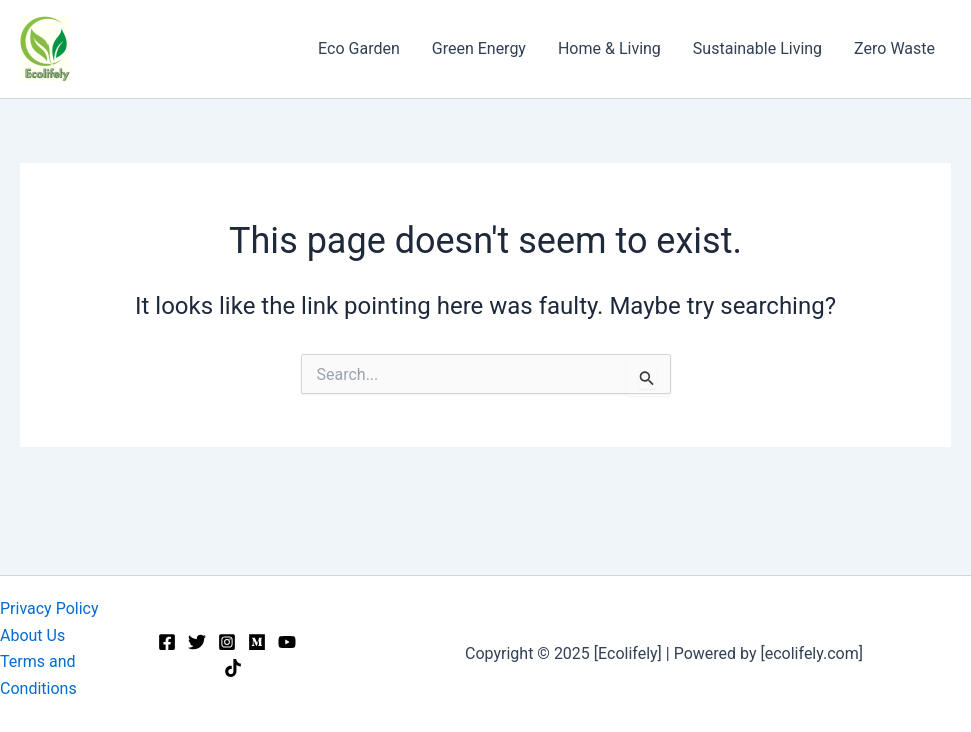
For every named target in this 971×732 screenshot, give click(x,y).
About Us (32, 635)
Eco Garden (359, 48)
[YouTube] (287, 642)
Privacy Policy (49, 608)
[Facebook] (167, 642)
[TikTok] (233, 668)
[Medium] (257, 642)
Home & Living (609, 48)
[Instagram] (227, 642)
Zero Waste (894, 48)
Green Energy (479, 48)
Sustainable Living (757, 48)
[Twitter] (197, 642)
